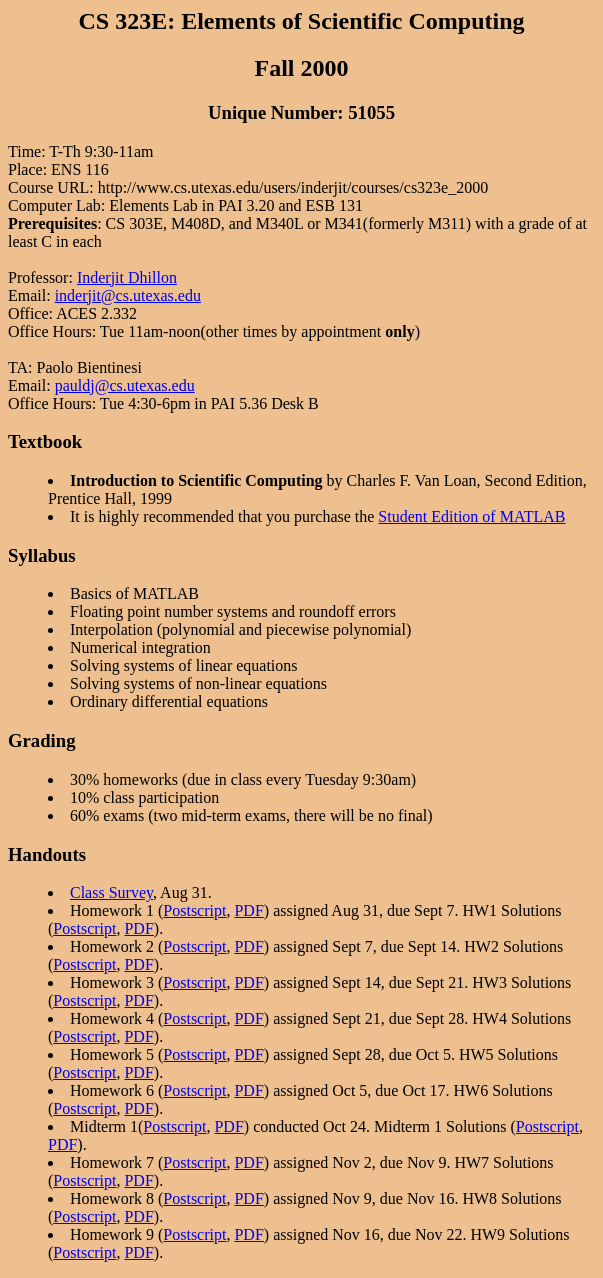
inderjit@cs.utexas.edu (128, 295)
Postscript (194, 910)
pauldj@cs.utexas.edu (125, 385)
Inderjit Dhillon (127, 277)
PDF (248, 910)
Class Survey (111, 892)
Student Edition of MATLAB (471, 516)
